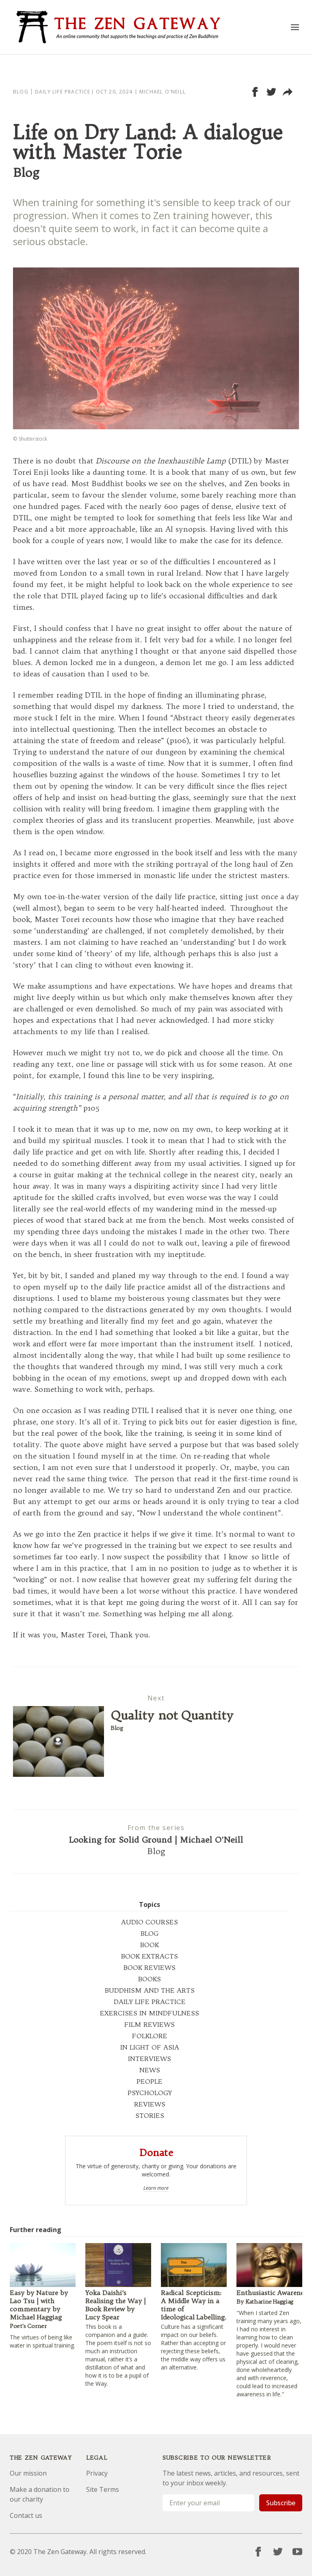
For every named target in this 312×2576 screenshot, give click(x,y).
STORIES (149, 2115)
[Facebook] (258, 2551)
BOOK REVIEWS (150, 1967)
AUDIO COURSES (149, 1922)
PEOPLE (149, 2081)
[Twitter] (278, 2551)
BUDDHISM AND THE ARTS (150, 1990)
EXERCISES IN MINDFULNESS (149, 2013)
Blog (20, 91)
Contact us (26, 2515)
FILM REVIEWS (149, 2024)
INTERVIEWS (149, 2058)
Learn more (156, 2188)
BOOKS (149, 1979)
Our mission (28, 2473)
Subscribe (280, 2502)
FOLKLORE (149, 2036)
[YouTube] (297, 2551)
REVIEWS (149, 2104)
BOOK (149, 1945)
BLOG (149, 1933)
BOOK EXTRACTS (149, 1956)
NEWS (149, 2070)
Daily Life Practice (63, 91)
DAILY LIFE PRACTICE (150, 2002)
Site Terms (102, 2489)
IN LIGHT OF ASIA (149, 2047)
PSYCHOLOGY (150, 2093)
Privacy (97, 2473)
